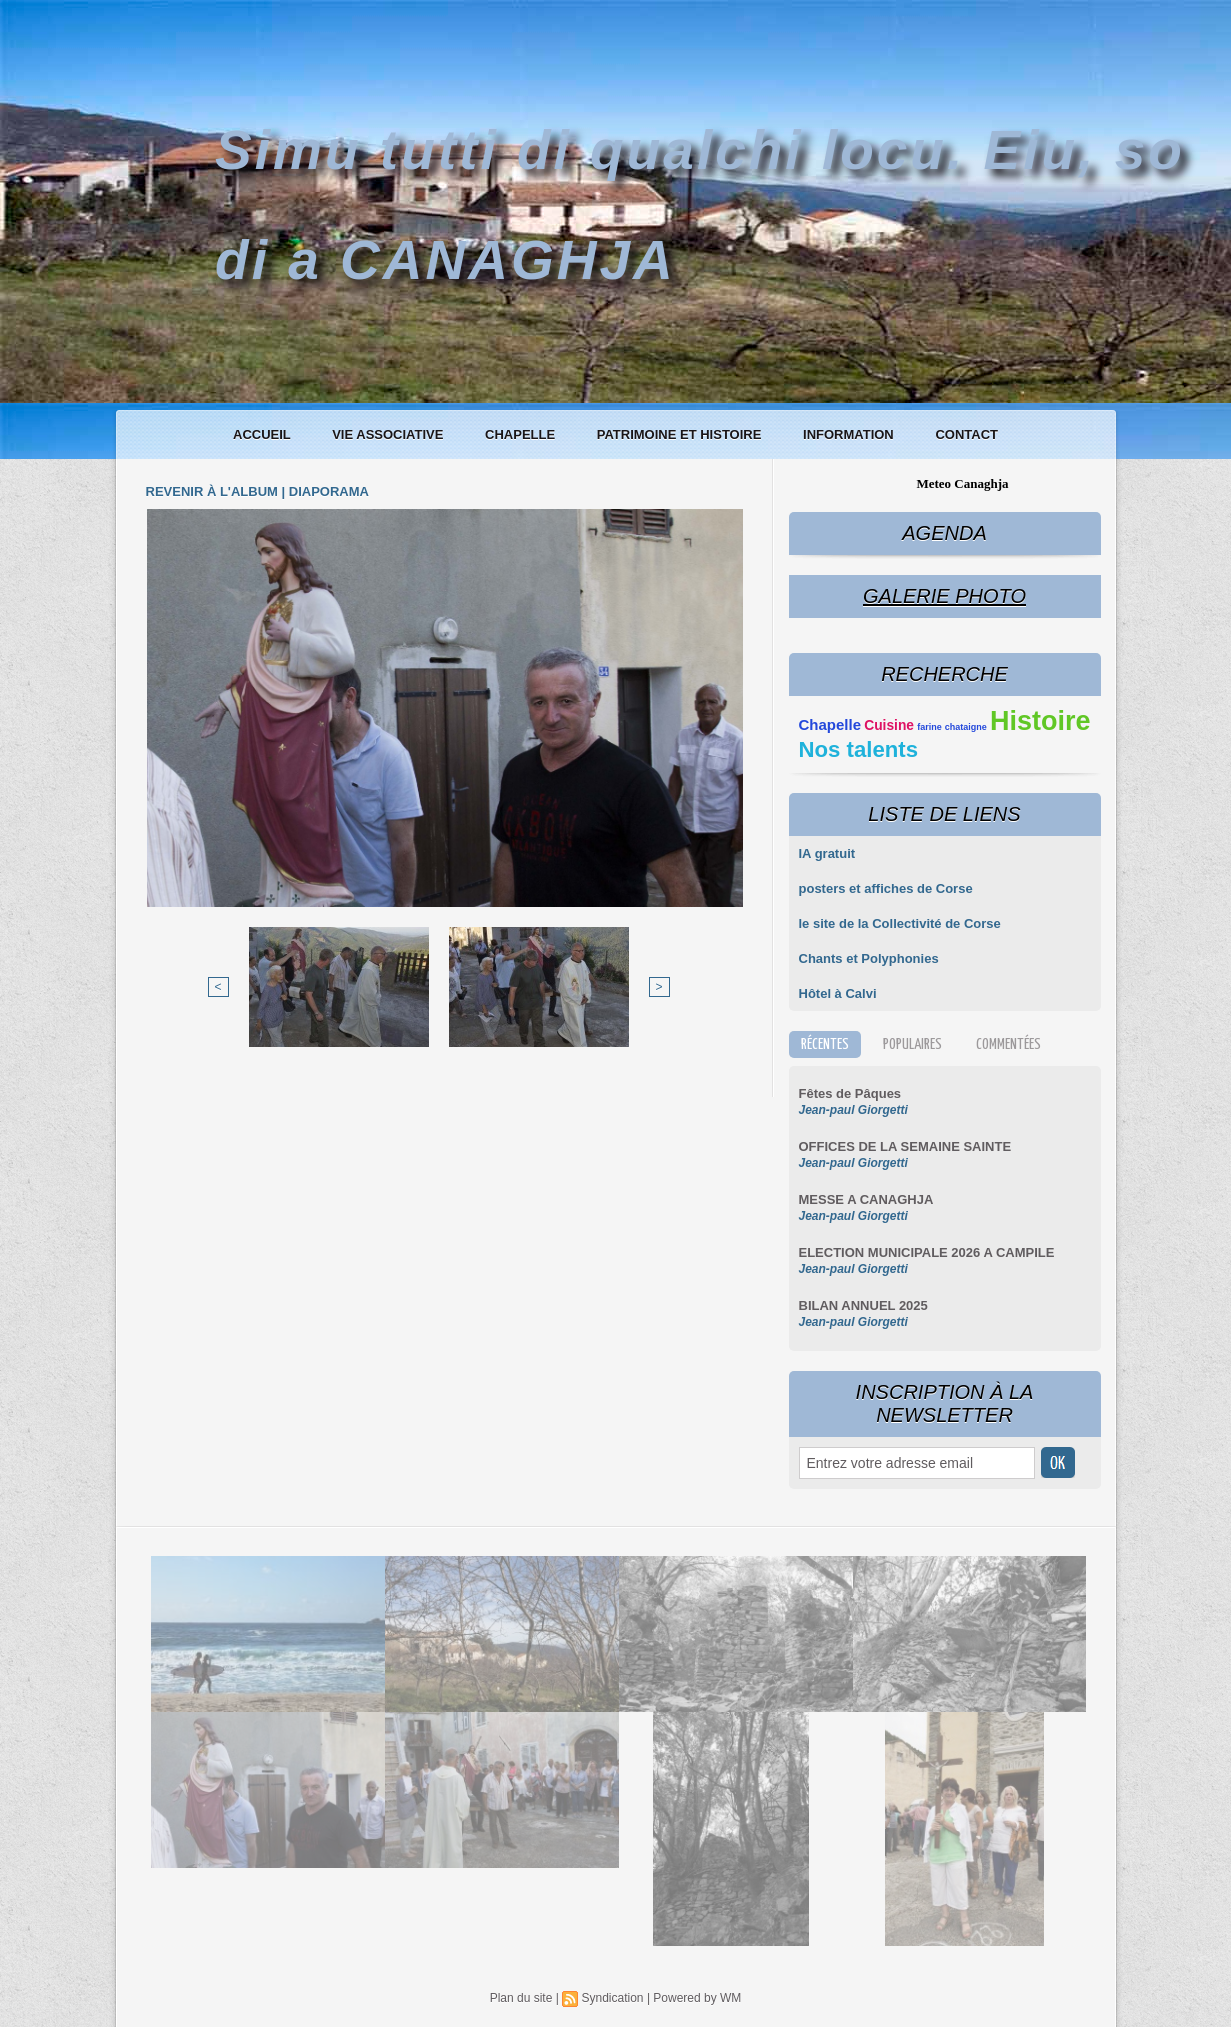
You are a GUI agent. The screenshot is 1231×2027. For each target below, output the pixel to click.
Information (850, 434)
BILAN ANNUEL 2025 (863, 1305)
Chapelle (522, 434)
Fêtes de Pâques (850, 1093)
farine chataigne (952, 727)
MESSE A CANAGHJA (866, 1199)
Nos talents (859, 749)
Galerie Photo (944, 596)
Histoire (1040, 721)
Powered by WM (697, 1998)
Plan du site (521, 1998)
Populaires (912, 1044)
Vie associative (389, 434)
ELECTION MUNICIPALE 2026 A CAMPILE (927, 1252)
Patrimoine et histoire (681, 434)
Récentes (825, 1044)
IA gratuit (827, 853)
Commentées (1008, 1044)
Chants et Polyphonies (869, 958)
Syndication (612, 1998)
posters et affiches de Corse (886, 888)
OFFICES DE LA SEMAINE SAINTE (905, 1146)
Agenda (944, 533)
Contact (966, 434)
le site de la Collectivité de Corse (900, 923)
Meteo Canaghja (962, 483)
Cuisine (889, 725)
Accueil (263, 434)
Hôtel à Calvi (838, 993)
